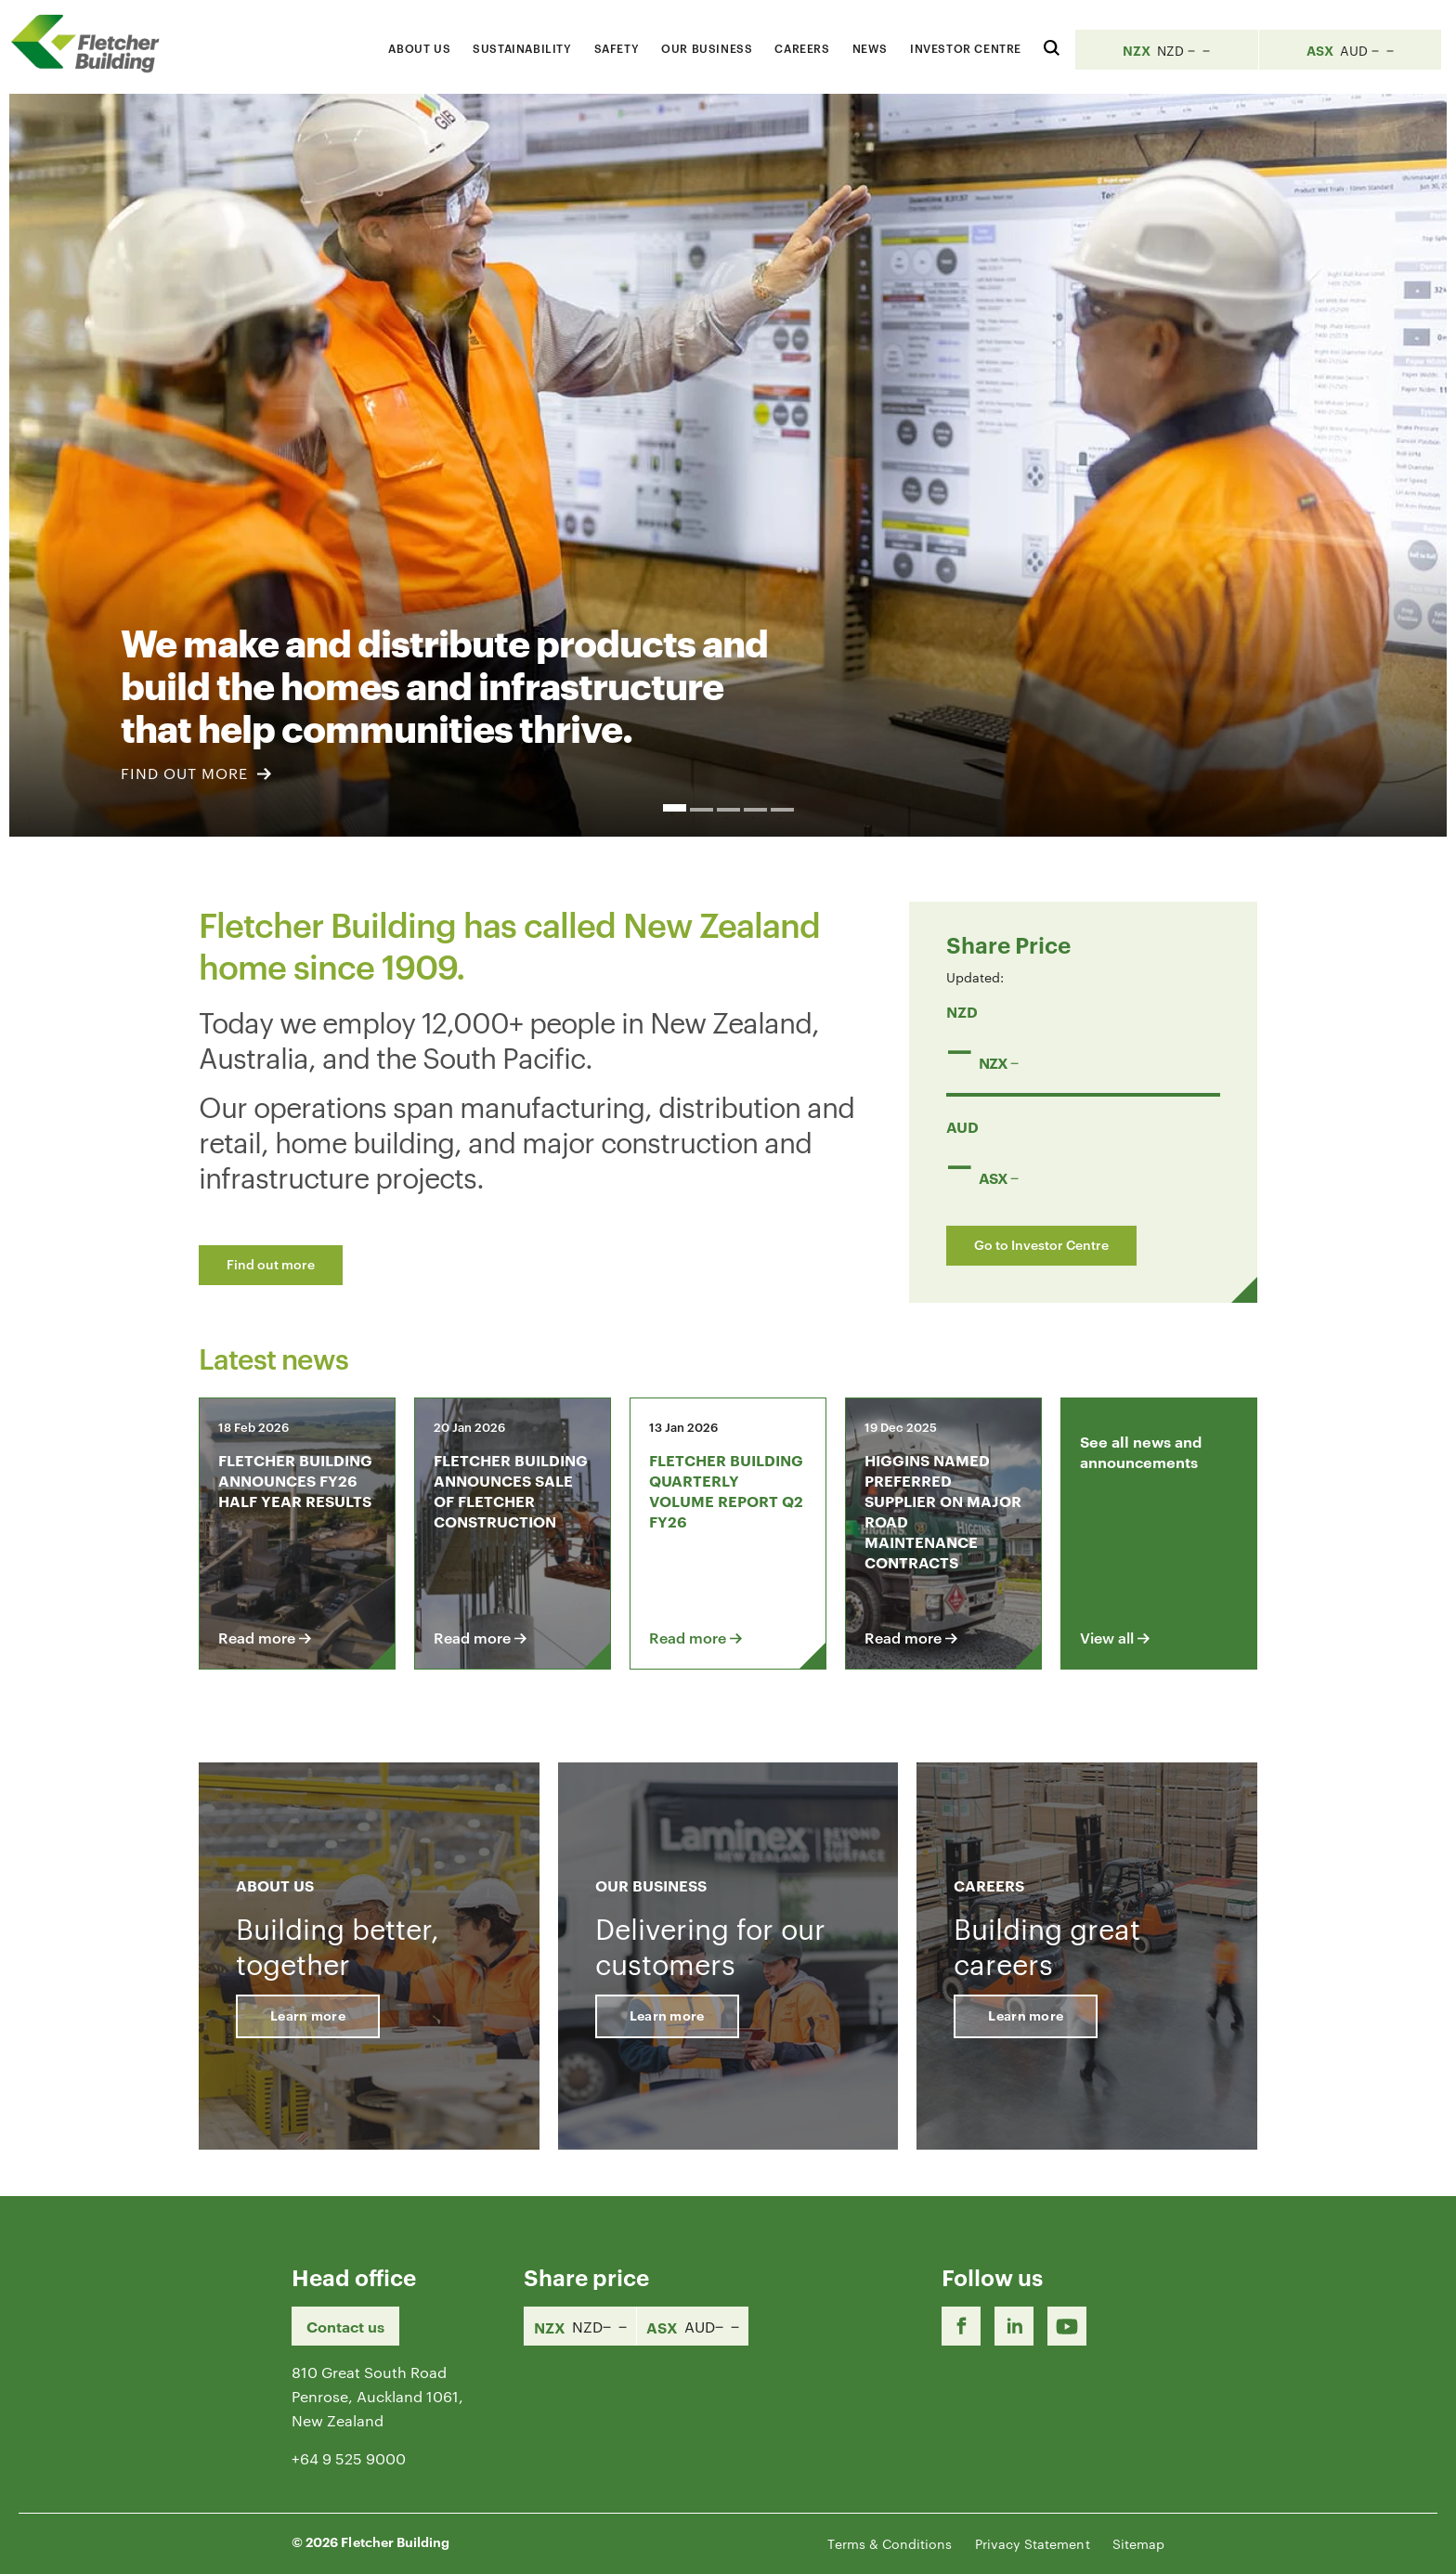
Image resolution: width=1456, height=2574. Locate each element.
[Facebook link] (961, 2326)
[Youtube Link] (1066, 2326)
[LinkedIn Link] (1014, 2326)
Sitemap (1138, 2543)
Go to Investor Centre (1041, 1244)
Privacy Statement (1032, 2543)
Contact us (345, 2326)
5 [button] (782, 810)
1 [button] (674, 808)
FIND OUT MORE (196, 773)
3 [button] (728, 810)
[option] (728, 465)
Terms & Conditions (889, 2543)
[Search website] (1052, 45)
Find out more (271, 1263)
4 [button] (755, 810)
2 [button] (701, 810)
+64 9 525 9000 (349, 2458)
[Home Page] (92, 43)
